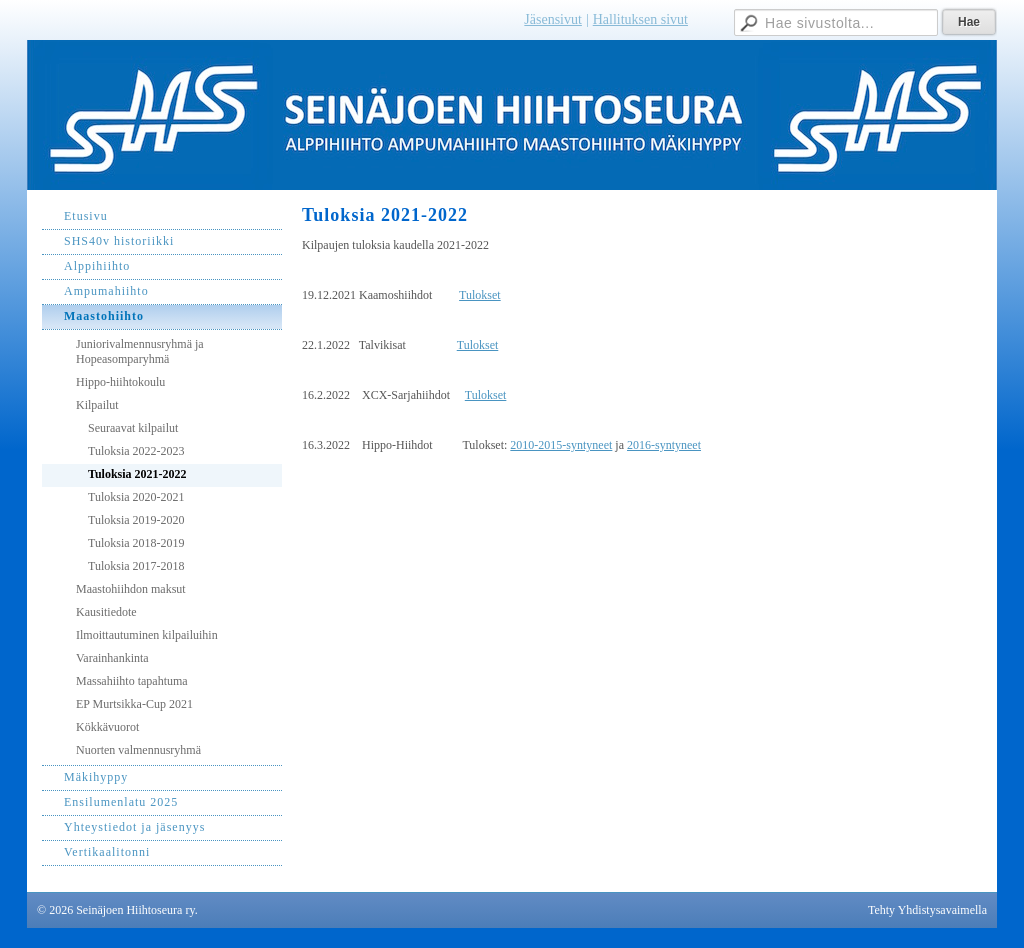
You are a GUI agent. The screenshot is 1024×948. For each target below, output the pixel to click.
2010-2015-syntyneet (561, 445)
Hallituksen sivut (640, 19)
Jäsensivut (553, 19)
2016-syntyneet (664, 445)
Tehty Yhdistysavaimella (927, 910)
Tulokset (480, 295)
